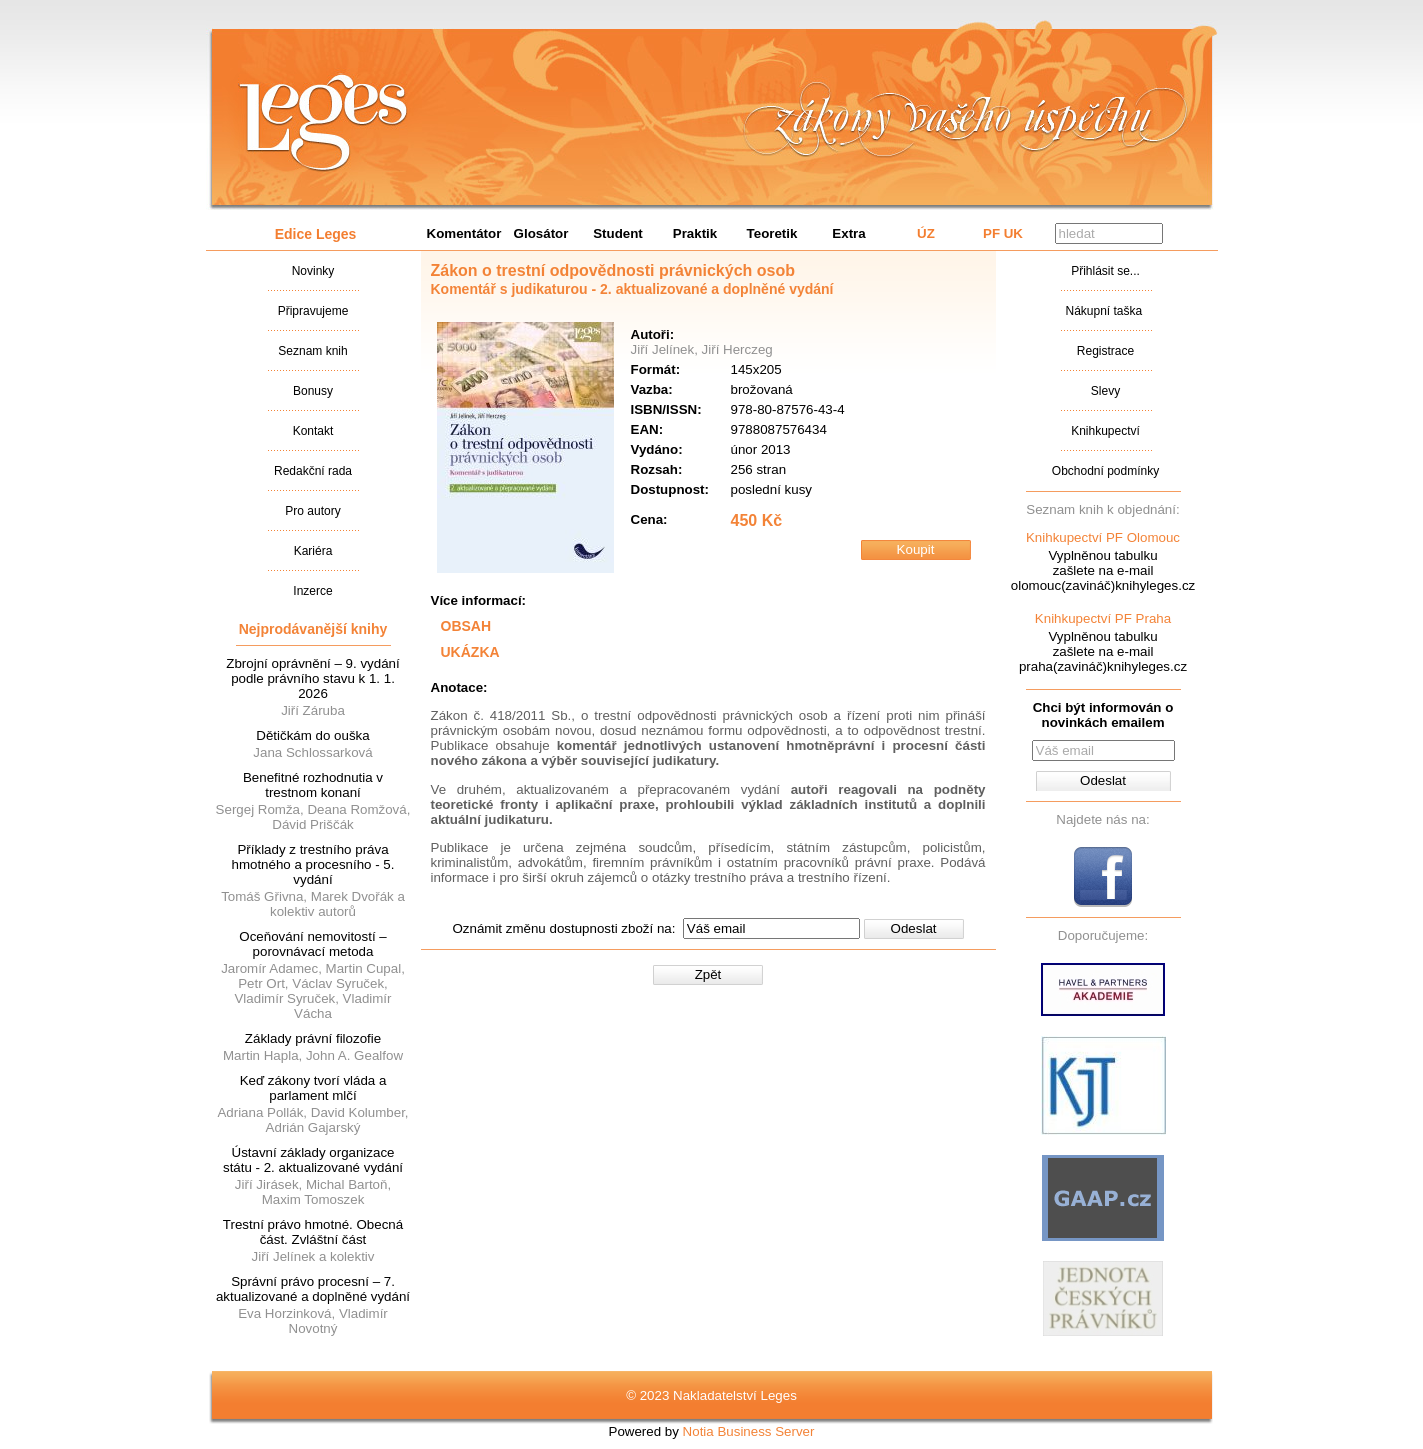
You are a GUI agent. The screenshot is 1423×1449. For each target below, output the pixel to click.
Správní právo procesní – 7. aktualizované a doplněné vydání (313, 1289)
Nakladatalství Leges (323, 123)
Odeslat (914, 928)
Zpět (708, 974)
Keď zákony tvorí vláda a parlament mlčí (313, 1088)
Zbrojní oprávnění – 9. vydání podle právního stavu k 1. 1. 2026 (312, 678)
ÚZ (926, 233)
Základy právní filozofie (313, 1038)
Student (618, 233)
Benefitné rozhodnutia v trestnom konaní (313, 785)
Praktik (695, 233)
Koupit (916, 549)
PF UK (1003, 233)
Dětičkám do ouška (312, 735)
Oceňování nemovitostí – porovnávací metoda (312, 944)
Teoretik (772, 233)
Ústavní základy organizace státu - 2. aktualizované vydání (313, 1160)
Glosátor (541, 233)
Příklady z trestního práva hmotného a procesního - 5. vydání (312, 864)
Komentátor (464, 233)
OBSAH (466, 626)
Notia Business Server (749, 1431)
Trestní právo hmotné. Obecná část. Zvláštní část (313, 1232)
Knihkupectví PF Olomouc (1103, 537)
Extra (848, 233)
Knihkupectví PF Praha (1103, 618)
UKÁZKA (470, 652)
